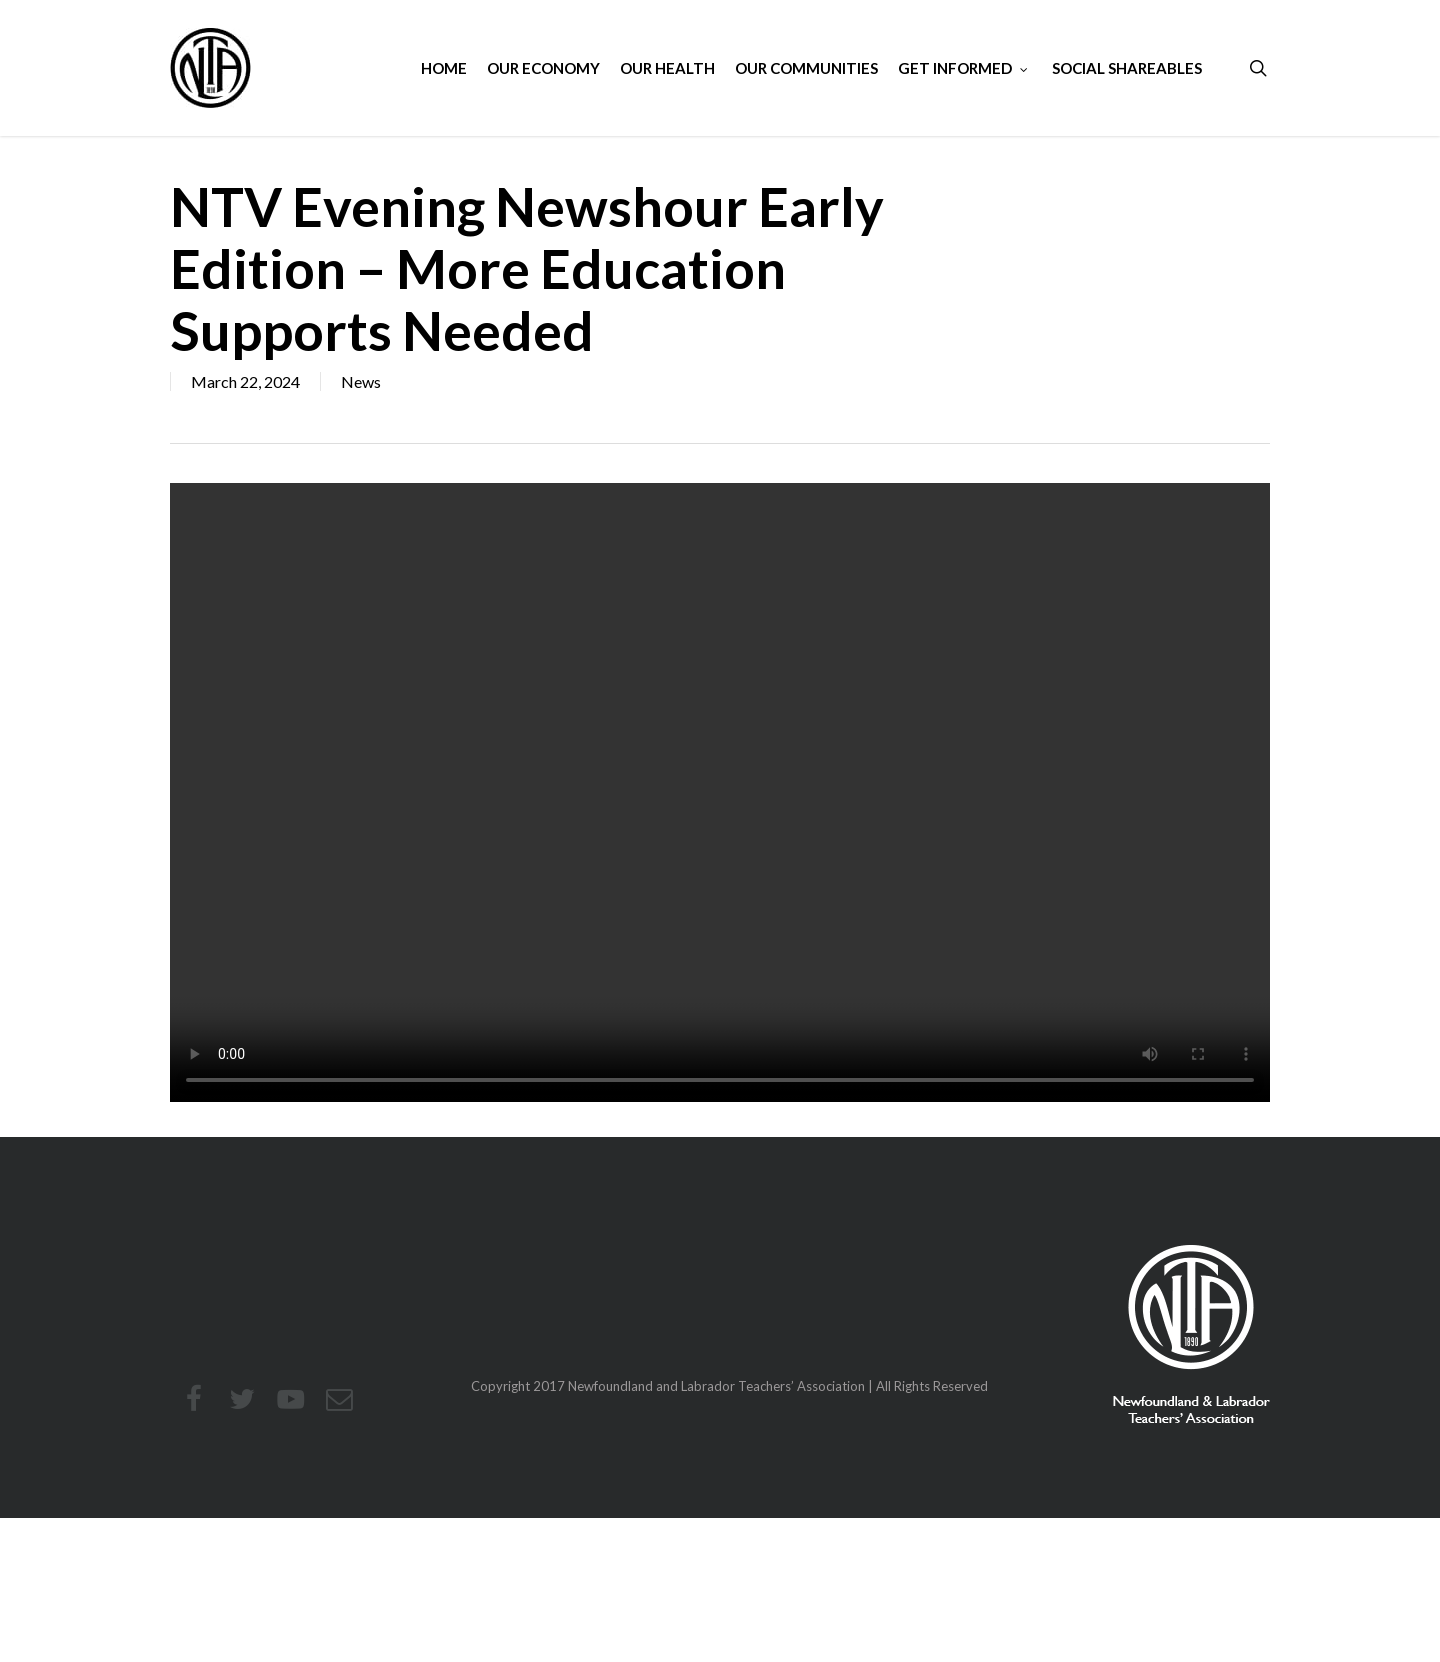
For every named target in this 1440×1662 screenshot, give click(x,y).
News (361, 381)
